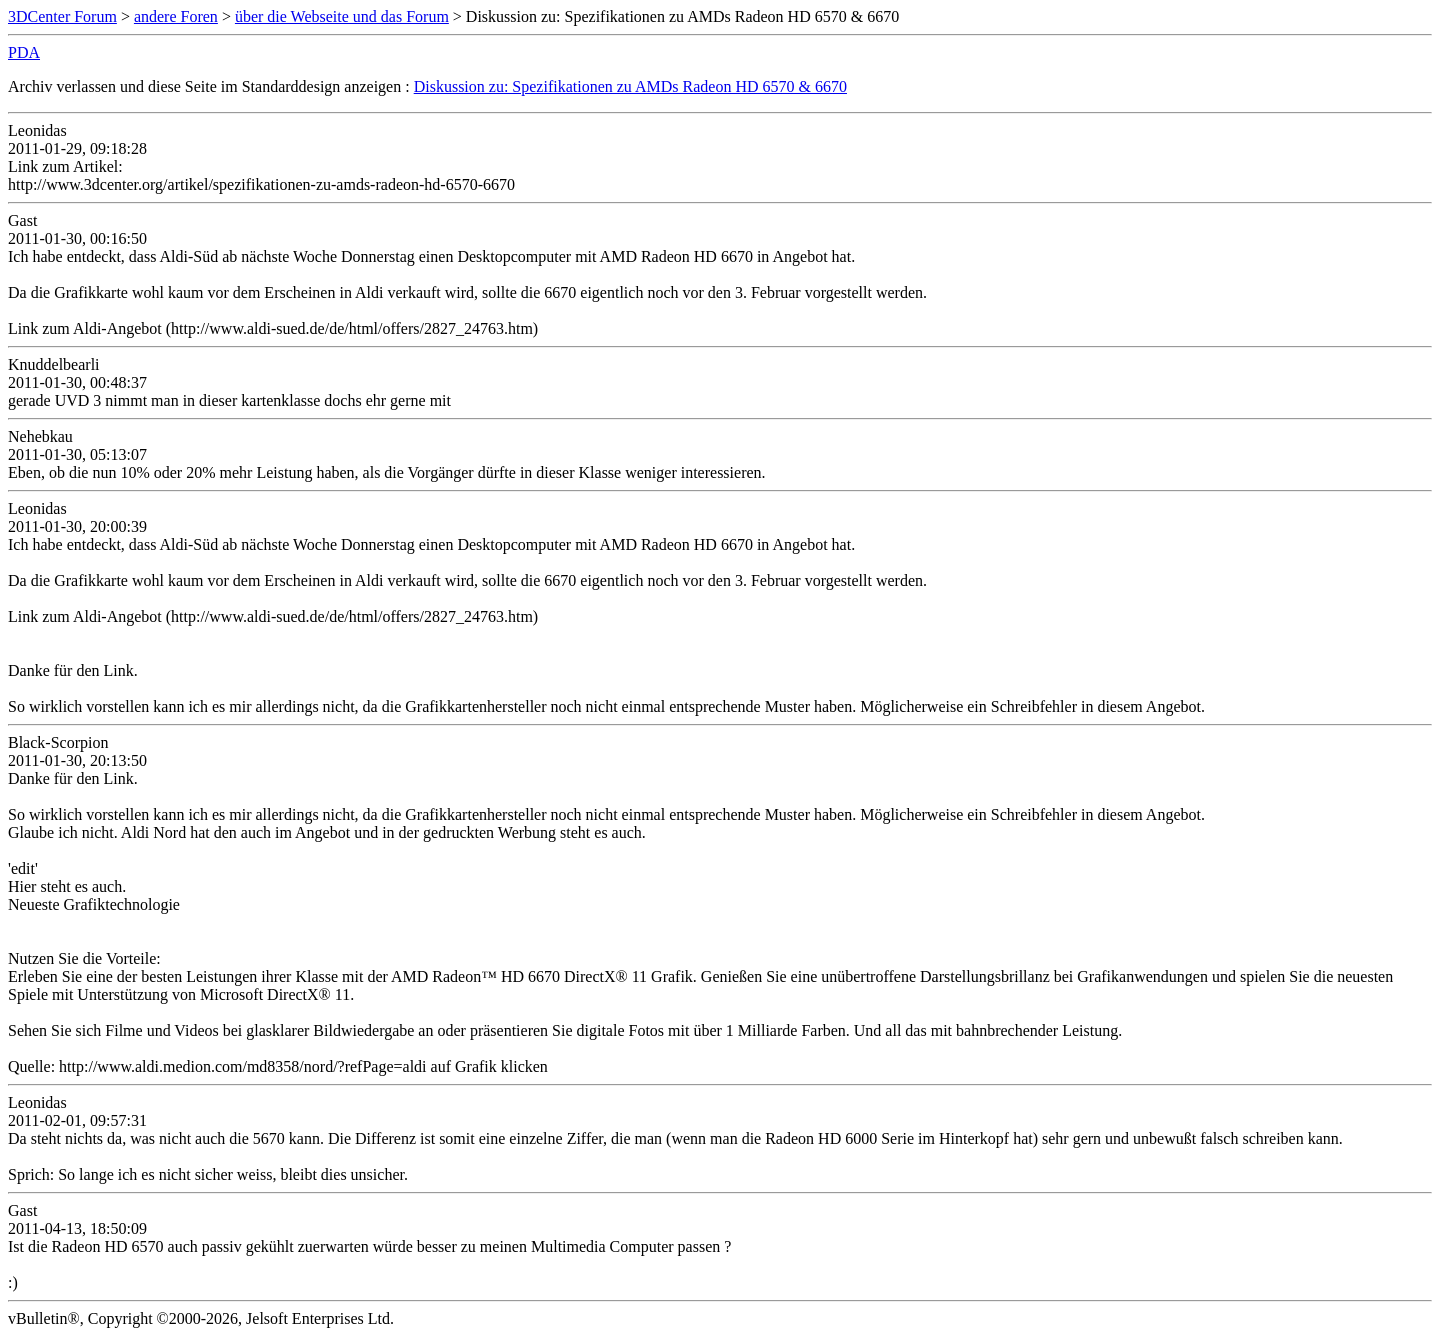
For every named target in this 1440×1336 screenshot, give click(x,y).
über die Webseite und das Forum (342, 16)
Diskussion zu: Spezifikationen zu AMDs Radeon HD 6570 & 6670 (630, 86)
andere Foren (176, 16)
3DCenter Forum (62, 16)
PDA (24, 52)
